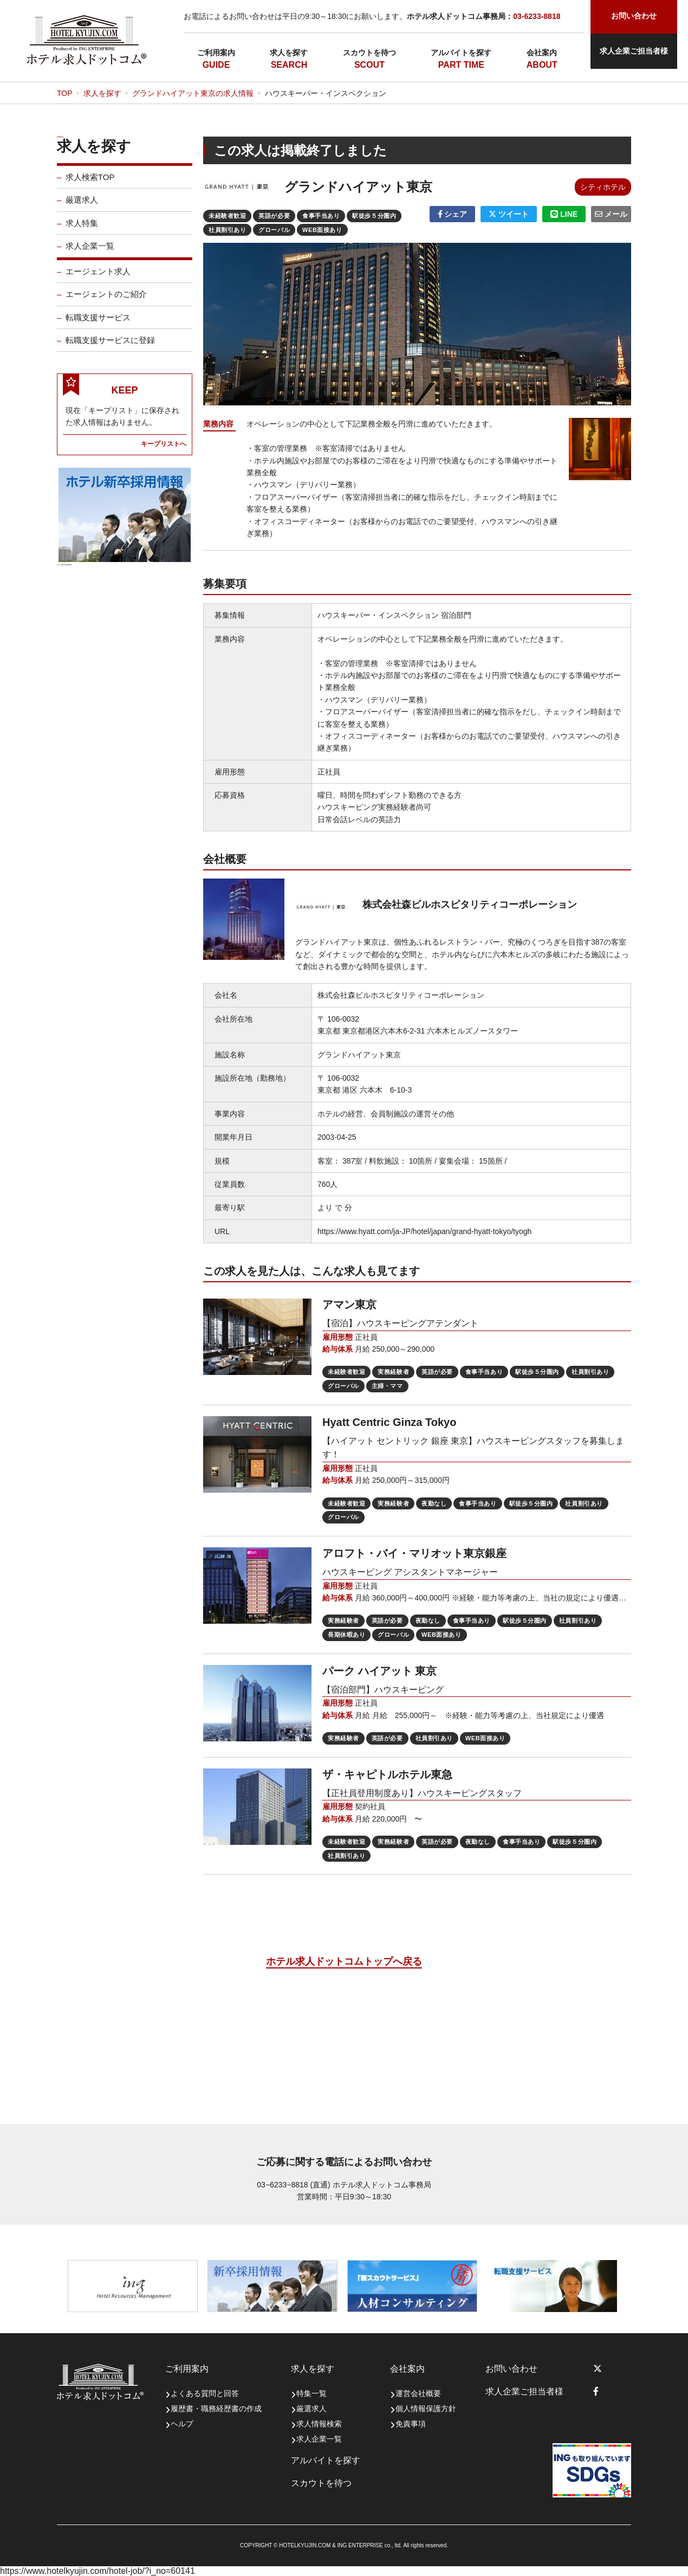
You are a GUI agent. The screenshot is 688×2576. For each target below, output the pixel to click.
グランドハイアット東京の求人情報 (193, 93)
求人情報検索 (319, 2423)
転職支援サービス (98, 323)
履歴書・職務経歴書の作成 (216, 2408)
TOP (65, 93)
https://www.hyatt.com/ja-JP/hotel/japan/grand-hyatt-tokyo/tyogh (424, 1231)
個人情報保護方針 (425, 2408)
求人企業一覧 (90, 252)
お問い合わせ (511, 2368)
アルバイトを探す (461, 52)
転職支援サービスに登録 (110, 347)
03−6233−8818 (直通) (293, 2184)
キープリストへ (163, 450)
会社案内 (542, 52)
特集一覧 (311, 2393)
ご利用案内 (216, 52)
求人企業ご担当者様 (634, 51)
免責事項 (410, 2423)
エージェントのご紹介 (106, 301)
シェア (453, 214)
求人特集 (82, 229)
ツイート (509, 214)
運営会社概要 (418, 2393)
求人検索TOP (90, 184)
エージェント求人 (98, 278)
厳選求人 (82, 206)
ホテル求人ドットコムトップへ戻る (344, 1961)
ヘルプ (182, 2423)
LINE (563, 214)
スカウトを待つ (369, 52)
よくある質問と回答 (205, 2393)
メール (611, 214)
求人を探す (289, 52)
